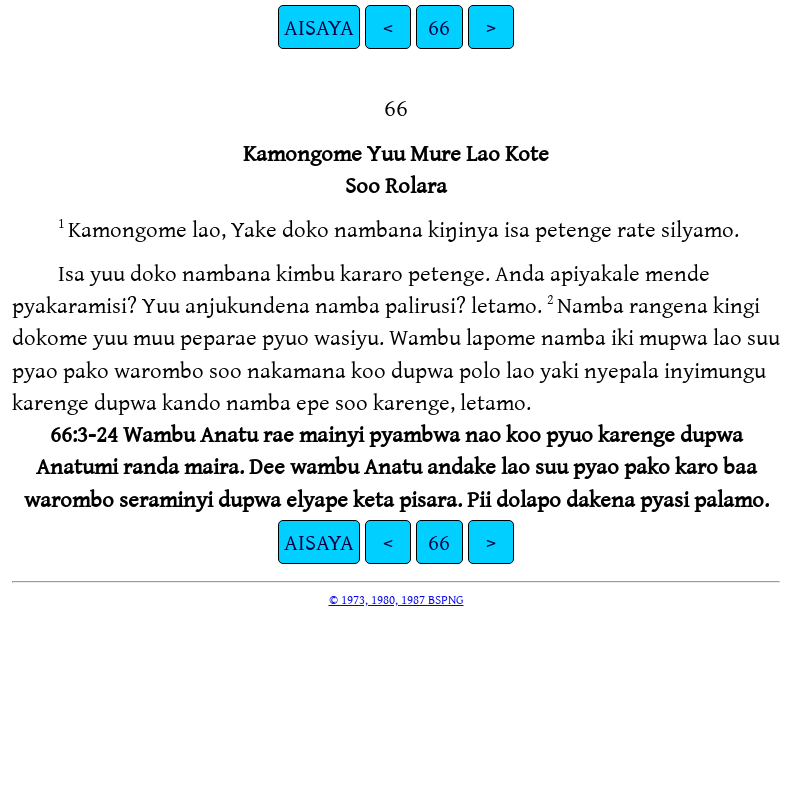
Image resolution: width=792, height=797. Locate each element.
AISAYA (319, 26)
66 (439, 26)
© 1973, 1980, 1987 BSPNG (396, 599)
